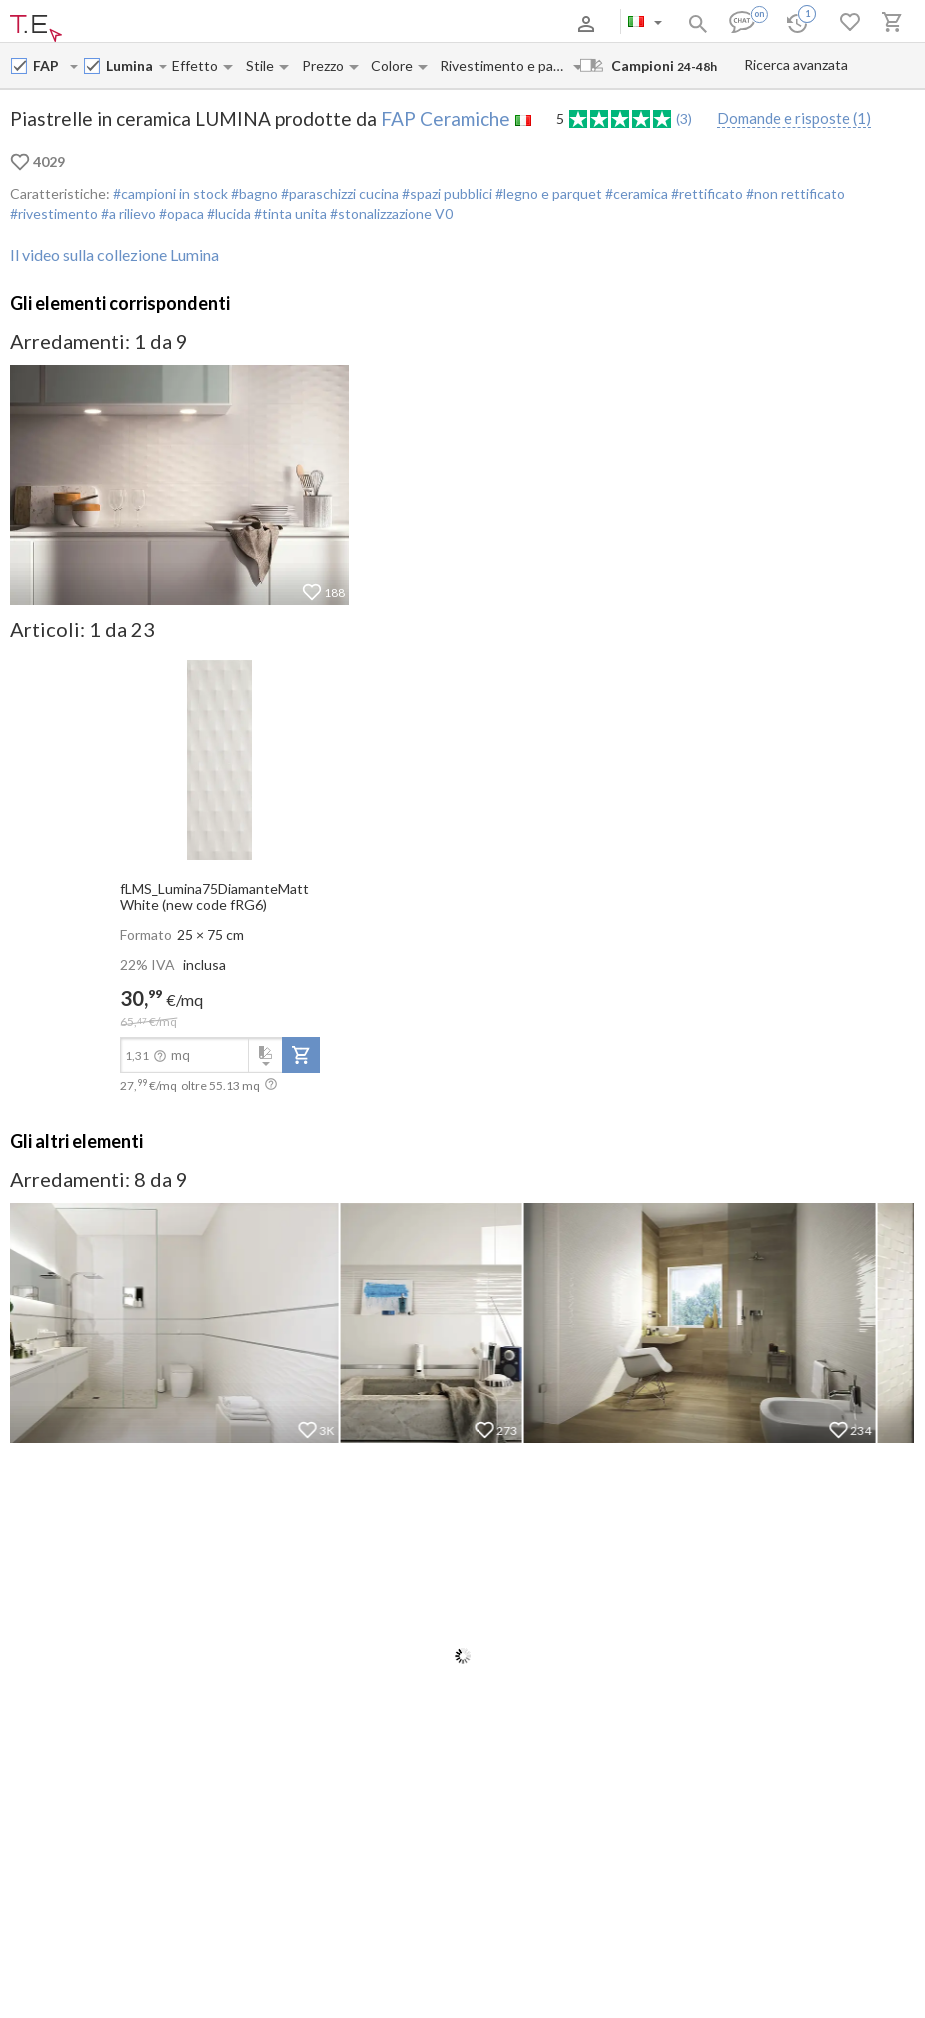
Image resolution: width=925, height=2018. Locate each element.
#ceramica (635, 193)
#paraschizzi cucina (338, 193)
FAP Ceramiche (445, 118)
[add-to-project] (301, 1055)
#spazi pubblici (445, 193)
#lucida (227, 213)
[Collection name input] (131, 65)
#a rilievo (127, 213)
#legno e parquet (547, 193)
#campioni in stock (170, 193)
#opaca (180, 213)
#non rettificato (794, 193)
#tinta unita (289, 213)
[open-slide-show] (220, 758)
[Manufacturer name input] (50, 65)
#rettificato (705, 193)
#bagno (253, 193)
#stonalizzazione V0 (390, 213)
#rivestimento (54, 213)
